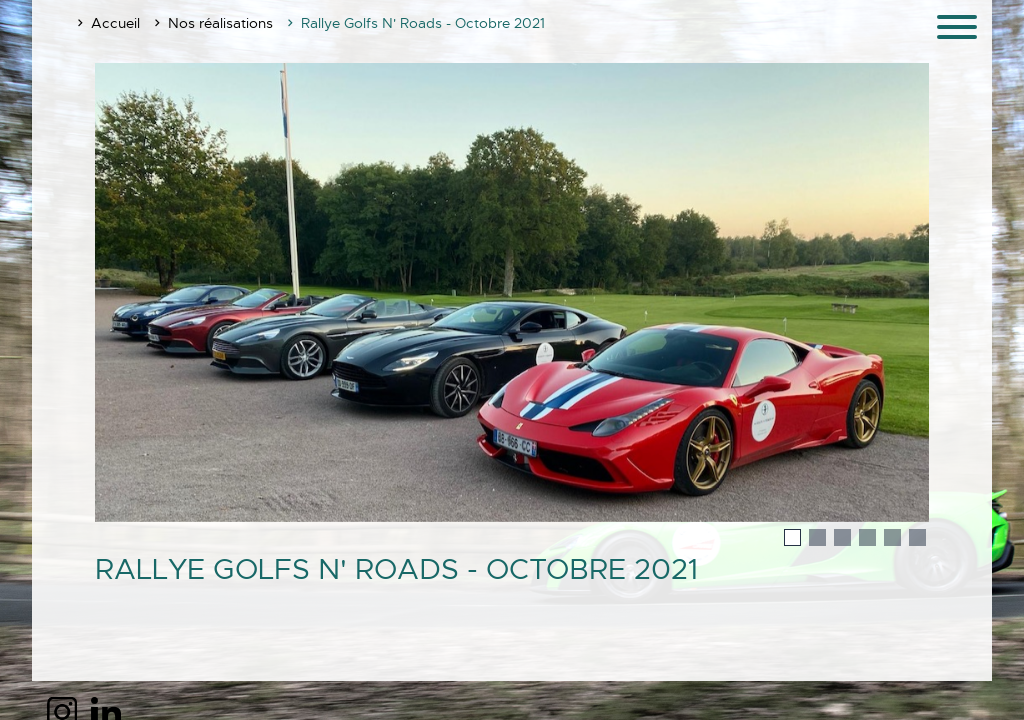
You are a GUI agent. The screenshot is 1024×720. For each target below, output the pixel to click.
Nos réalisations (220, 23)
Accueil (115, 23)
